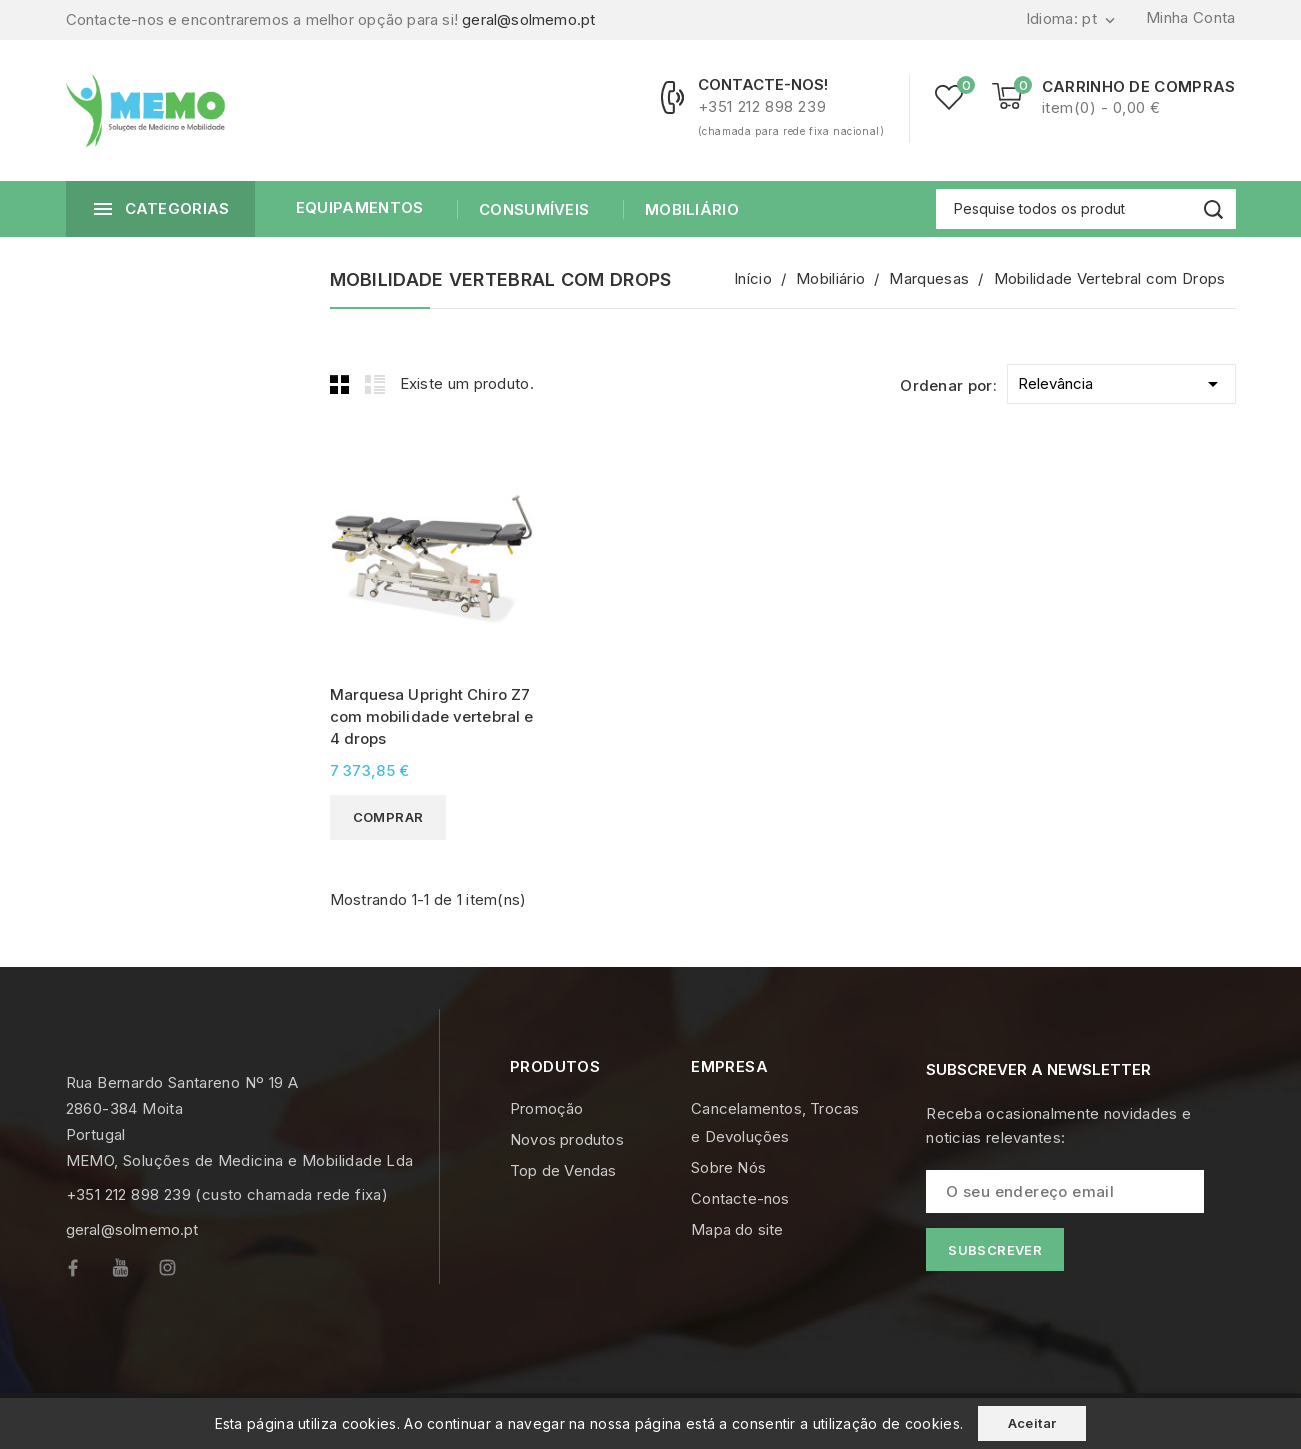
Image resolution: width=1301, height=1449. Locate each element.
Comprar (388, 817)
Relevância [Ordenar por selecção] (1121, 380)
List (375, 384)
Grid (340, 384)
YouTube (135, 1272)
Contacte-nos (740, 1198)
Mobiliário (690, 209)
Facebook (89, 1272)
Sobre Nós (728, 1167)
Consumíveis (532, 209)
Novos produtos (567, 1139)
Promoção (547, 1108)
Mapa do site (737, 1229)
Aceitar (1032, 1423)
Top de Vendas (563, 1170)
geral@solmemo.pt (528, 19)
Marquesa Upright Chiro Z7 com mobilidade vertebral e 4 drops (432, 716)
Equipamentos (360, 207)
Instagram (182, 1272)
